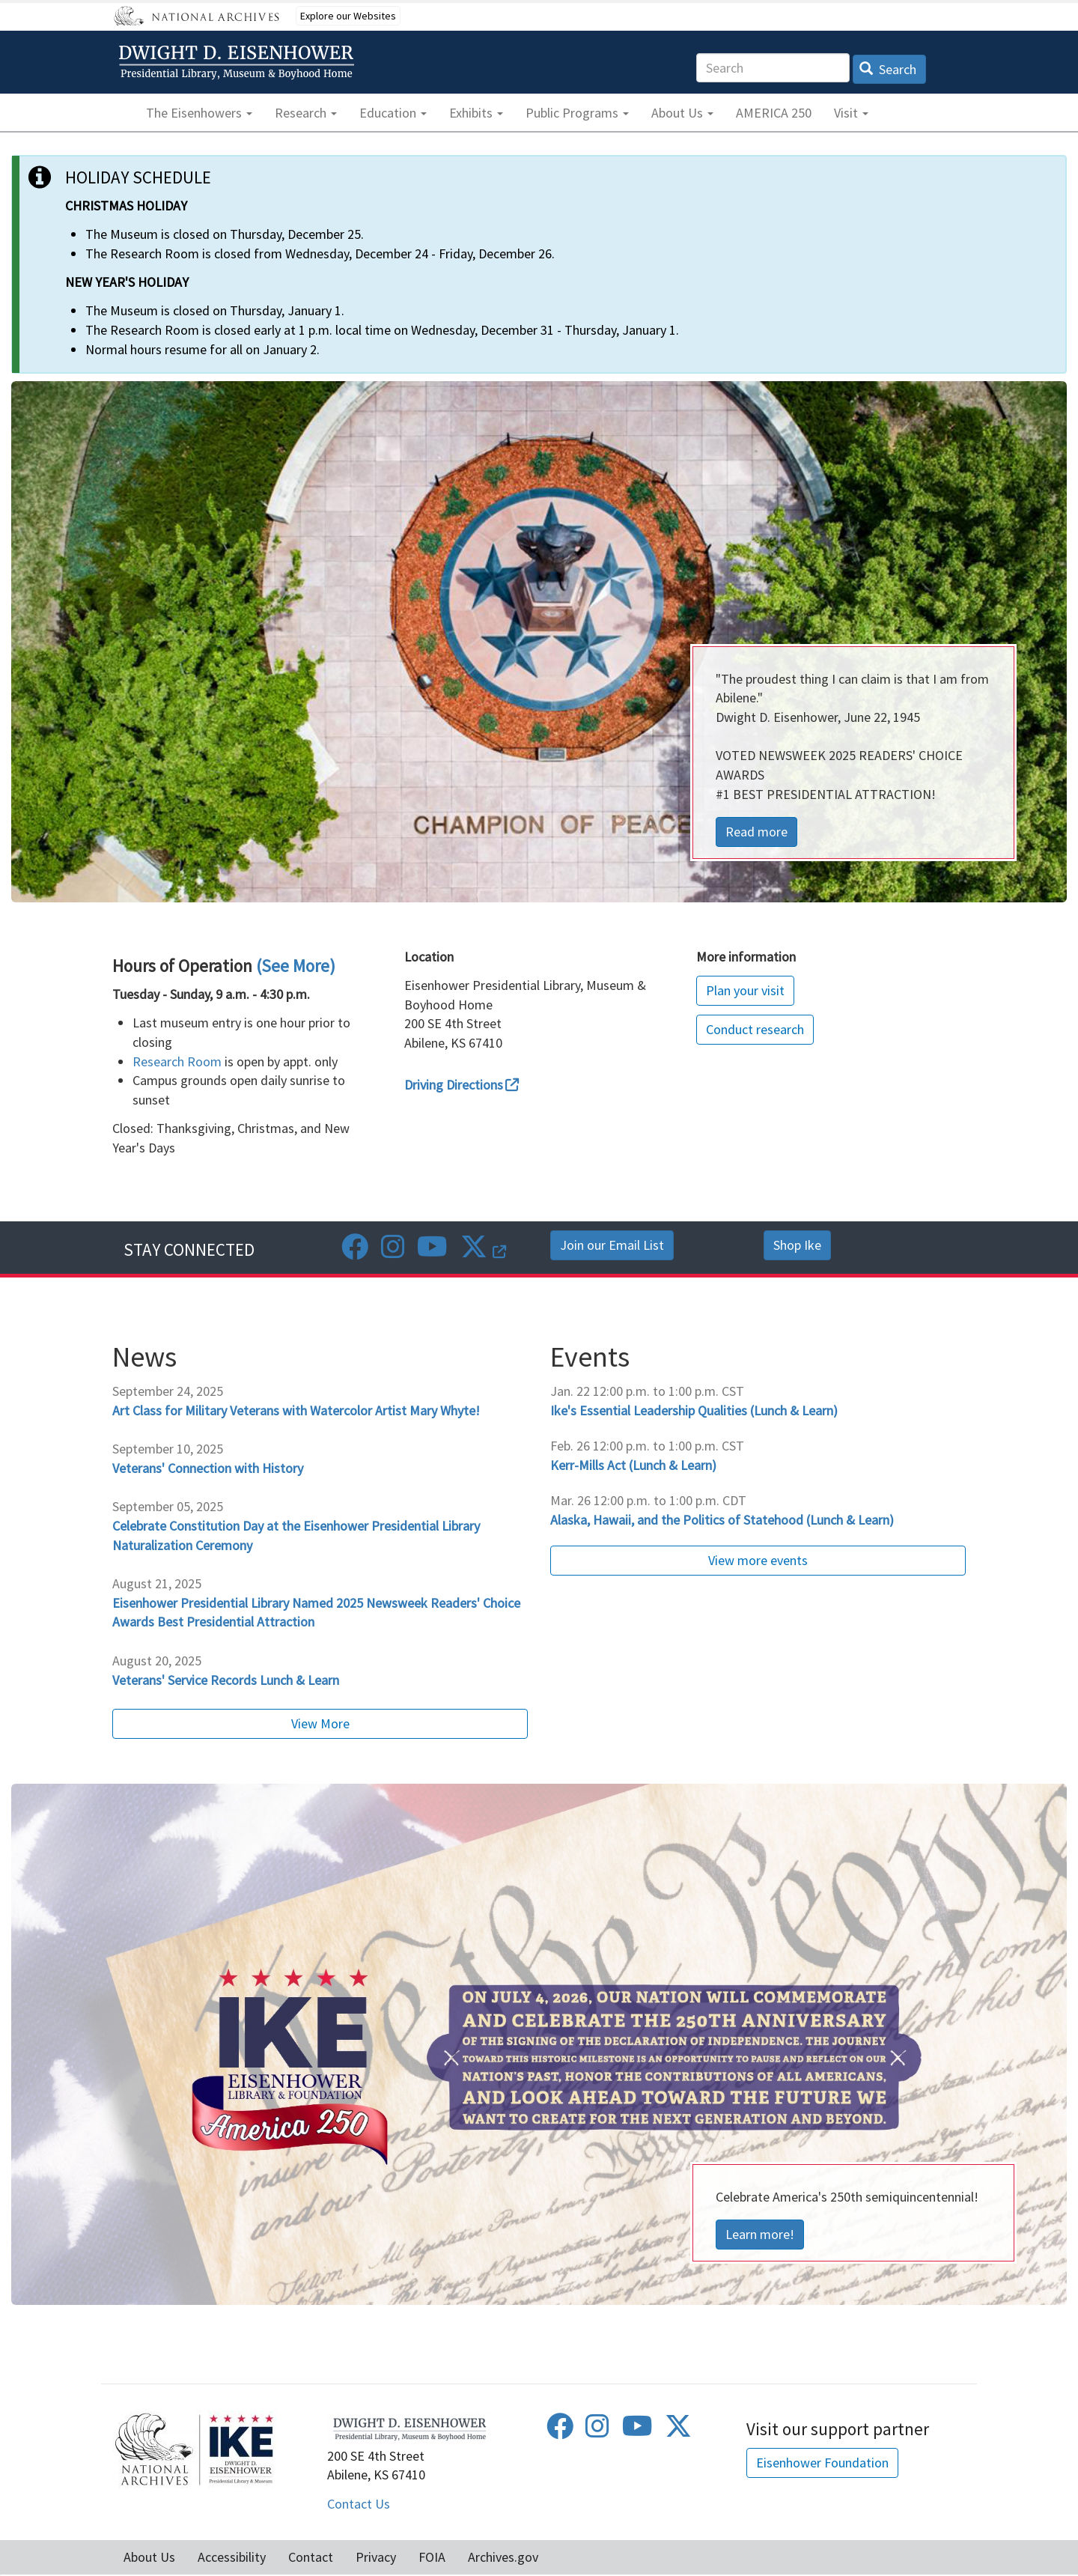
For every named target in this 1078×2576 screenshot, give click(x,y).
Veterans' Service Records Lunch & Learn (225, 1680)
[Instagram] (393, 1251)
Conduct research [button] (755, 1029)
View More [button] (320, 1723)
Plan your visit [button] (745, 990)
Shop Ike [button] (797, 1245)
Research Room (177, 1061)
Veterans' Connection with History (207, 1468)
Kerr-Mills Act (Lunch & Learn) (633, 1465)
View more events (758, 1560)
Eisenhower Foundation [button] (822, 2462)
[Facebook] (354, 1251)
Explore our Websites (348, 15)
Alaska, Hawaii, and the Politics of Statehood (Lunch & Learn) (722, 1519)
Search (888, 69)
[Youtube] (432, 1251)
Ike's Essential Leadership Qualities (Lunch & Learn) (694, 1410)
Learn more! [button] (759, 2234)
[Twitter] (483, 1251)
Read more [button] (756, 831)
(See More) (295, 965)
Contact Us (358, 2503)
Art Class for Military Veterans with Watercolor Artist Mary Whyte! (296, 1410)
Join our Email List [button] (612, 1245)
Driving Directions (461, 1084)
